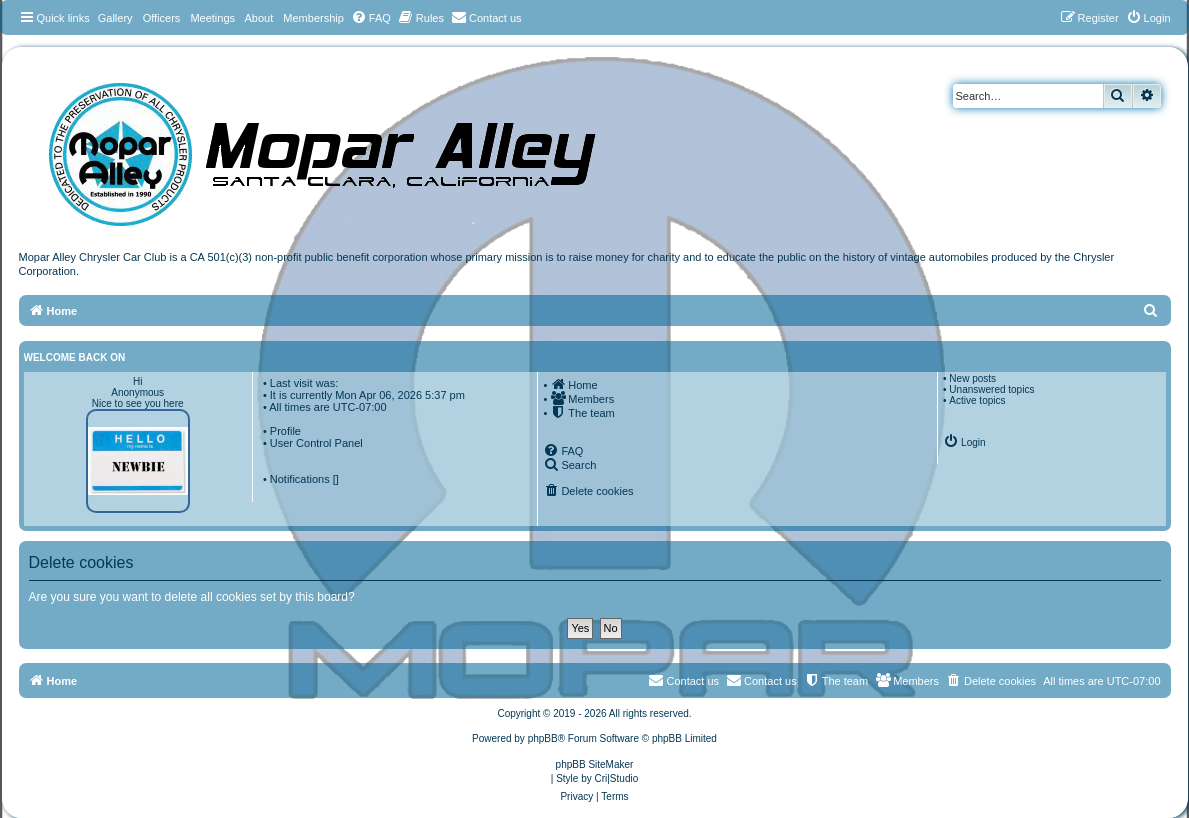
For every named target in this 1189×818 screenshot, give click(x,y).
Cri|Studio (617, 778)
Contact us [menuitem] (761, 680)
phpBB (543, 738)
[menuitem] (371, 18)
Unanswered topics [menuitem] (991, 389)
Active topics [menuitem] (977, 400)
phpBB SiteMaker (595, 764)
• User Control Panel (313, 443)
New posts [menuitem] (972, 378)
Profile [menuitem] (285, 431)
